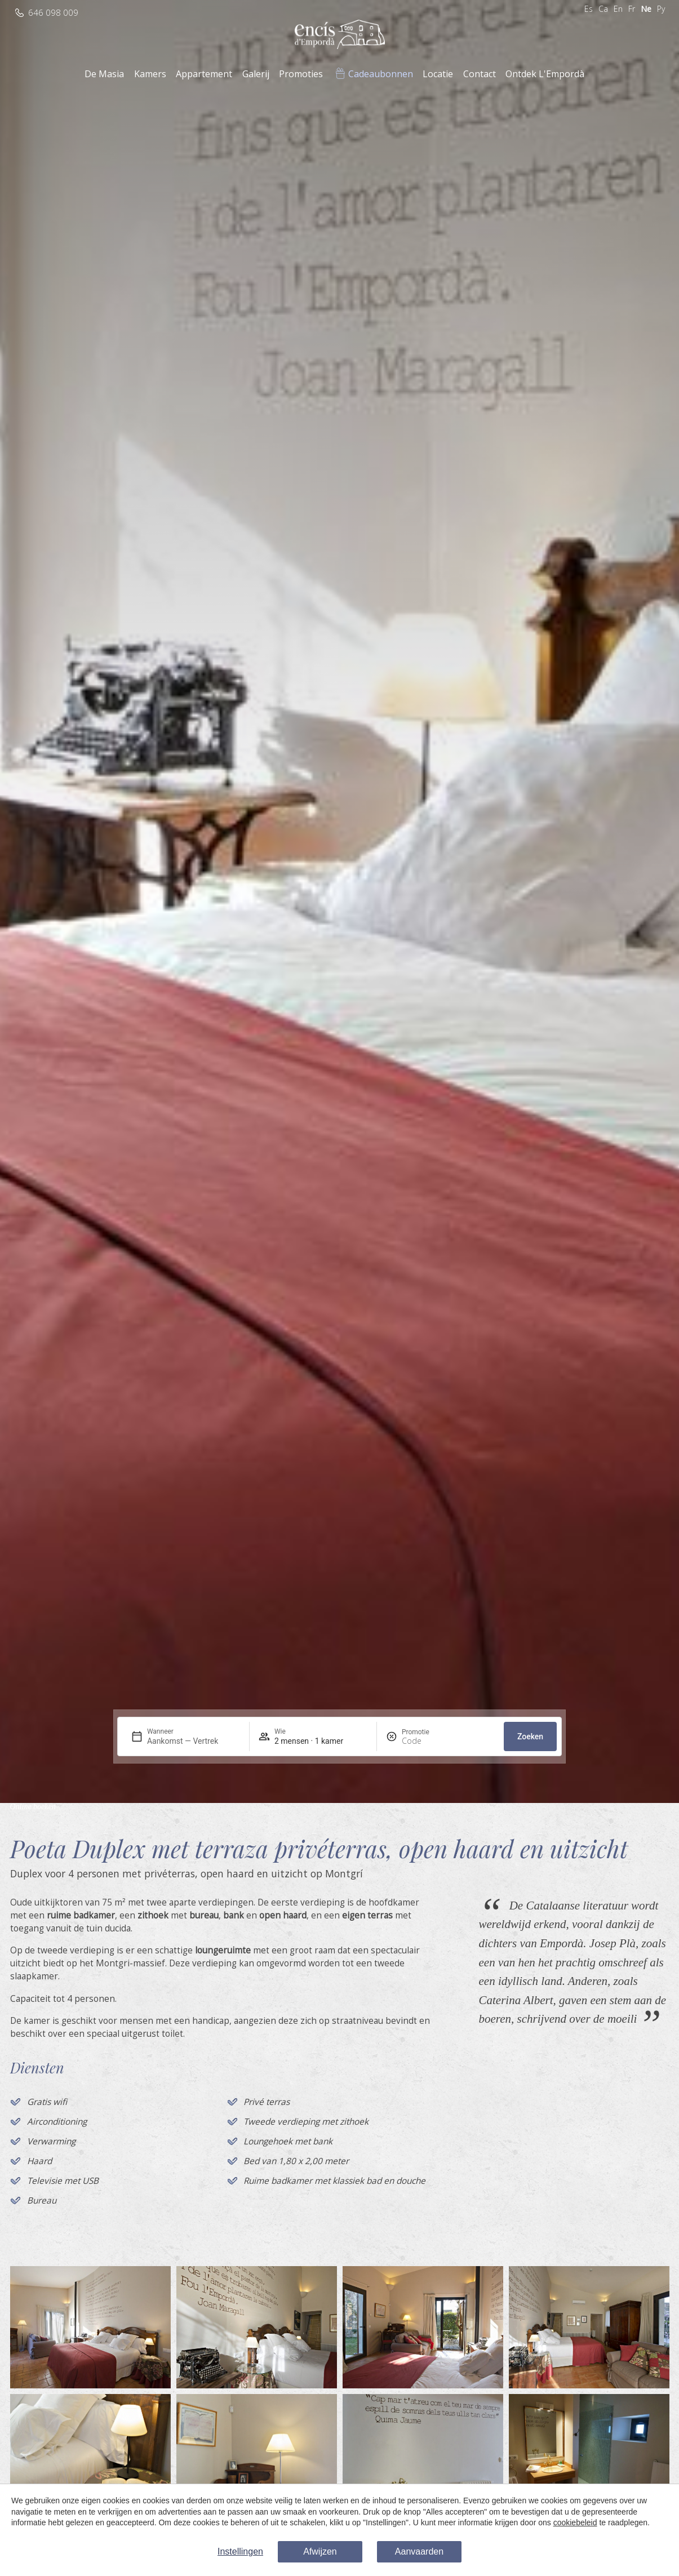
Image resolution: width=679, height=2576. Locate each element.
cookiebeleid (575, 2522)
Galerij (255, 74)
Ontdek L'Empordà (544, 74)
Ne (646, 8)
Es (588, 8)
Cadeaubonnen (380, 74)
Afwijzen (320, 2551)
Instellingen (240, 2551)
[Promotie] (429, 1741)
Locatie (438, 74)
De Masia (104, 74)
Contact (479, 74)
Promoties (301, 74)
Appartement (204, 74)
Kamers (150, 74)
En (618, 8)
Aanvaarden (419, 2551)
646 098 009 (53, 13)
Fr (631, 8)
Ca (603, 8)
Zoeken (530, 1736)
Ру (661, 8)
